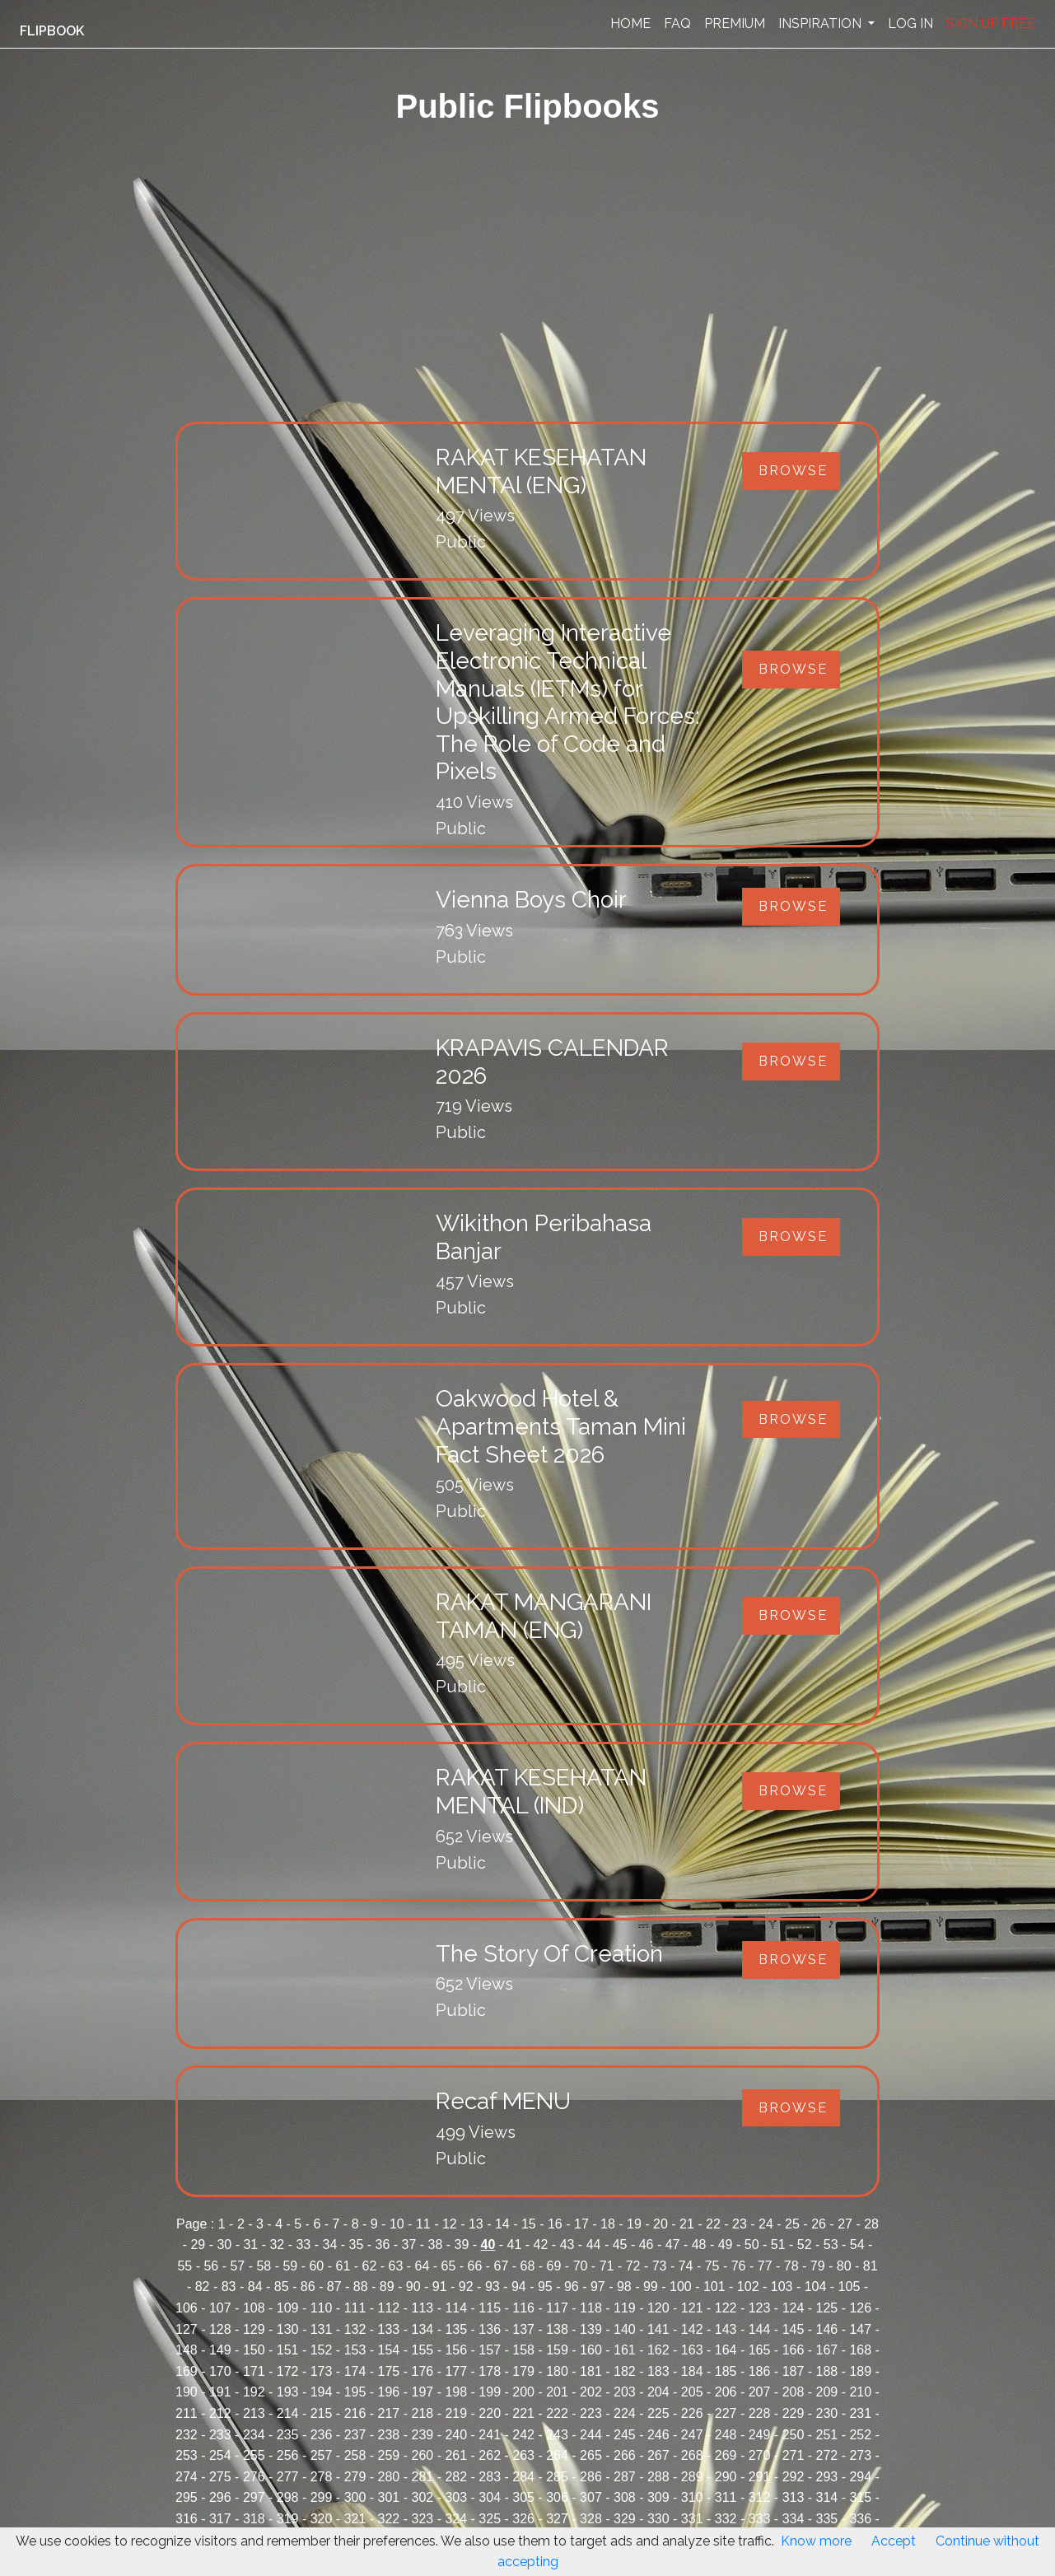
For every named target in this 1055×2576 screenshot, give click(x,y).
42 (541, 2245)
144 (760, 2329)
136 (489, 2329)
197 (422, 2392)
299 (321, 2497)
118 (591, 2308)
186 (760, 2371)
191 (220, 2392)
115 (489, 2308)
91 (439, 2287)
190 (186, 2392)
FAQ (677, 23)
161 (625, 2350)
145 (793, 2329)
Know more (816, 2541)
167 (827, 2350)
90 (413, 2287)
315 (860, 2497)
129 (254, 2329)
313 (793, 2497)
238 (389, 2435)
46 (646, 2245)
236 (321, 2435)
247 (692, 2435)
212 (220, 2413)
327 (557, 2519)
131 (321, 2329)
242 (523, 2435)
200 (523, 2392)
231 (860, 2413)
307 (591, 2497)
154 (389, 2350)
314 (827, 2497)
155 (422, 2350)
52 (804, 2245)
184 (692, 2371)
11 (423, 2224)
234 (254, 2435)
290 (726, 2477)
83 (229, 2287)
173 (321, 2371)
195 (355, 2392)
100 (681, 2287)
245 (625, 2435)
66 (475, 2266)
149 (220, 2350)
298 (288, 2497)
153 (355, 2350)
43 (567, 2245)
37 (409, 2245)
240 (456, 2435)
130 (288, 2329)
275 (220, 2477)
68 (527, 2266)
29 (197, 2245)
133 (389, 2329)
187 (793, 2371)
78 (791, 2266)
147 (860, 2329)
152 (321, 2350)
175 (389, 2371)
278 (321, 2477)
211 (186, 2413)
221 (523, 2413)
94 (518, 2287)
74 (686, 2266)
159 (557, 2350)
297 (254, 2497)
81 (870, 2266)
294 (860, 2477)
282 (456, 2477)
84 (255, 2287)
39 (462, 2245)
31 (250, 2245)
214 (288, 2413)
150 (254, 2350)
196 (389, 2392)
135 (456, 2329)
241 (489, 2435)
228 (760, 2413)
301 (389, 2497)
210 (860, 2392)
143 (726, 2329)
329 (625, 2519)
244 (591, 2435)
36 (383, 2245)
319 (288, 2519)
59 (289, 2266)
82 (202, 2287)
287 (625, 2477)
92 (466, 2287)
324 (456, 2519)
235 (288, 2435)
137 (523, 2329)
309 (658, 2497)
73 (659, 2266)
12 (449, 2224)
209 (827, 2392)
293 (827, 2477)
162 (658, 2350)
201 (557, 2392)
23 (739, 2224)
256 (288, 2455)
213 (254, 2413)
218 (422, 2413)
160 (591, 2350)
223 (591, 2413)
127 (186, 2329)
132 (355, 2329)
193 (288, 2392)
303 (456, 2497)
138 (557, 2329)
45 (620, 2245)
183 (658, 2371)
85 (281, 2287)
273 (860, 2455)
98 (624, 2287)
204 (658, 2392)
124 (793, 2308)
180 (557, 2371)
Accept (893, 2541)
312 (760, 2497)
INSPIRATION (821, 23)
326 (523, 2519)
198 (456, 2392)
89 (387, 2287)
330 (658, 2519)
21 (686, 2224)
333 (760, 2519)
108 (254, 2308)
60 (316, 2266)
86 (308, 2287)
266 (625, 2455)
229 (793, 2413)
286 (591, 2477)
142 (692, 2329)
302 (422, 2497)
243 (557, 2435)
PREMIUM (734, 23)
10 (397, 2224)
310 (692, 2497)
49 (725, 2245)
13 (476, 2224)
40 (488, 2245)
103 (782, 2287)
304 (489, 2497)
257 (321, 2455)
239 (422, 2435)
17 (581, 2224)
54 (857, 2245)
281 (422, 2477)
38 (435, 2245)
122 (726, 2308)
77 (765, 2266)
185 (726, 2371)
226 (692, 2413)
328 (591, 2519)
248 (726, 2435)
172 (288, 2371)
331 (692, 2519)
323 (422, 2519)
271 (793, 2455)
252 (860, 2435)
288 (658, 2477)
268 (692, 2455)
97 (598, 2287)
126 (860, 2308)
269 (726, 2455)
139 (591, 2329)
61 (342, 2266)
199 (489, 2392)
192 (254, 2392)
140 (625, 2329)
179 (523, 2371)
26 (818, 2224)
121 (692, 2308)
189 (860, 2371)
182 (625, 2371)
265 (591, 2455)
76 (738, 2266)
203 (625, 2392)
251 (827, 2435)
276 (254, 2477)
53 (831, 2245)
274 (186, 2477)
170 (220, 2371)
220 (489, 2413)
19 (634, 2224)
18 (607, 2224)
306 (557, 2497)
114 (456, 2308)
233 (220, 2435)
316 (186, 2519)
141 (658, 2329)
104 (816, 2287)
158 (523, 2350)
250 (793, 2435)
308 (625, 2497)
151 (288, 2350)
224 (625, 2413)
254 (220, 2455)
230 (827, 2413)
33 (303, 2245)
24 (766, 2224)
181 (591, 2371)
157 (489, 2350)
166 (793, 2350)
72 (633, 2266)
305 (523, 2497)
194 (321, 2392)
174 (355, 2371)
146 (827, 2329)
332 (726, 2519)
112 (389, 2308)
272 (827, 2455)
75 (712, 2266)
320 (321, 2519)
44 (593, 2245)
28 (871, 2224)
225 (658, 2413)
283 (489, 2477)
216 (355, 2413)
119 (625, 2308)
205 (692, 2392)
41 (514, 2245)
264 (557, 2455)
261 (456, 2455)
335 (827, 2519)
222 (557, 2413)
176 (422, 2371)
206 (726, 2392)
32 (276, 2245)
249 (760, 2435)
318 (254, 2519)
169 (186, 2371)
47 (672, 2245)
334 (793, 2519)
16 (555, 2224)
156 (456, 2350)
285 (557, 2477)
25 (792, 2224)
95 (545, 2287)
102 (748, 2287)
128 (220, 2329)
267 (658, 2455)
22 (713, 2224)
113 (422, 2308)
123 (760, 2308)
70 (580, 2266)
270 (760, 2455)
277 (288, 2477)
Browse (793, 470)
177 (456, 2371)
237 (355, 2435)
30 (224, 2245)
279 (355, 2477)
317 (220, 2519)
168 (860, 2350)
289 (692, 2477)
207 (760, 2392)
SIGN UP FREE (990, 23)
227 (726, 2413)
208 (793, 2392)
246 (658, 2435)
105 (849, 2287)
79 (817, 2266)
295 (186, 2497)
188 (827, 2371)
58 (263, 2266)
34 (329, 2245)
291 (760, 2477)
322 (389, 2519)
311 (726, 2497)
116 (523, 2308)
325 (489, 2519)
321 (355, 2519)
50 (752, 2245)
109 (288, 2308)
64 (422, 2266)
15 (528, 2224)
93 (492, 2287)
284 (523, 2477)
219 (456, 2413)
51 (778, 2245)
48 (699, 2245)
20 (660, 2224)
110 (321, 2308)
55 (184, 2266)
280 (389, 2477)
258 (355, 2455)
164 (726, 2350)
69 (554, 2266)
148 (186, 2350)
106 (186, 2308)
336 (860, 2519)
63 (396, 2266)
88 (360, 2287)
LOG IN (910, 23)
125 (827, 2308)
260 (422, 2455)
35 (356, 2245)
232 (186, 2435)
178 (489, 2371)
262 (489, 2455)
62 (369, 2266)
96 (571, 2287)
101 (714, 2287)
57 (237, 2266)
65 (448, 2266)
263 (523, 2455)
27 (845, 2224)
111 (355, 2308)
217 (389, 2413)
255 (254, 2455)
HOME (630, 23)
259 (389, 2455)
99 (650, 2287)
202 (591, 2392)
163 (692, 2350)
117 (557, 2308)
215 (321, 2413)
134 (422, 2329)
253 (186, 2455)
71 (607, 2266)
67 (501, 2266)
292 (793, 2477)
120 (658, 2308)
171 (254, 2371)
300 (355, 2497)
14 (502, 2224)
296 (220, 2497)
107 (220, 2308)
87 (334, 2287)
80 (844, 2266)
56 (210, 2266)
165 (760, 2350)
